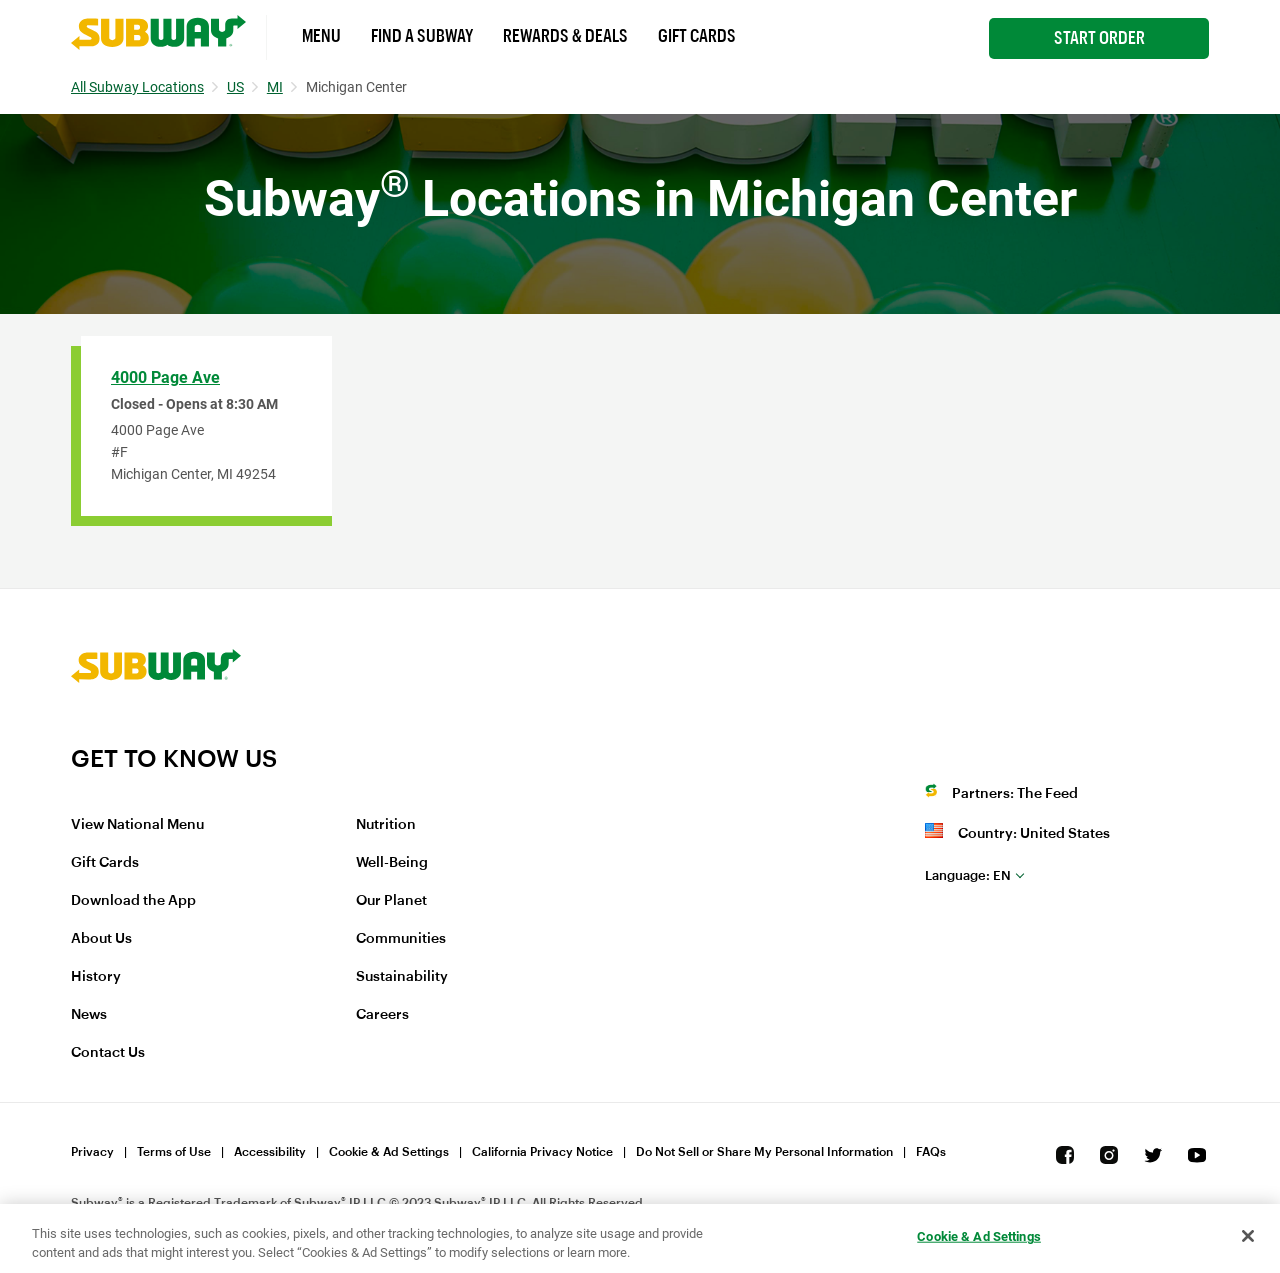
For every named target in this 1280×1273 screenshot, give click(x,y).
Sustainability (402, 977)
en (968, 875)
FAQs (931, 1152)
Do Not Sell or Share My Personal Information (764, 1152)
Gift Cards (697, 36)
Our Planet (391, 901)
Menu (321, 36)
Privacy (92, 1152)
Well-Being (392, 863)
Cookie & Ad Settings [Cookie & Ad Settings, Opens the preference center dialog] (979, 1236)
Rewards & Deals (565, 36)
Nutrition (386, 825)
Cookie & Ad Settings (389, 1152)
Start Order (1099, 38)
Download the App (133, 901)
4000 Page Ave (165, 377)
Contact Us (108, 1053)
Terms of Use (174, 1152)
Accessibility (270, 1152)
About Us (101, 939)
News (89, 1015)
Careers (382, 1015)
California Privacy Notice (542, 1152)
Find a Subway (422, 36)
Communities (401, 939)
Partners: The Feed (1015, 794)
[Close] (1248, 1236)
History (96, 977)
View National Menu (137, 825)
